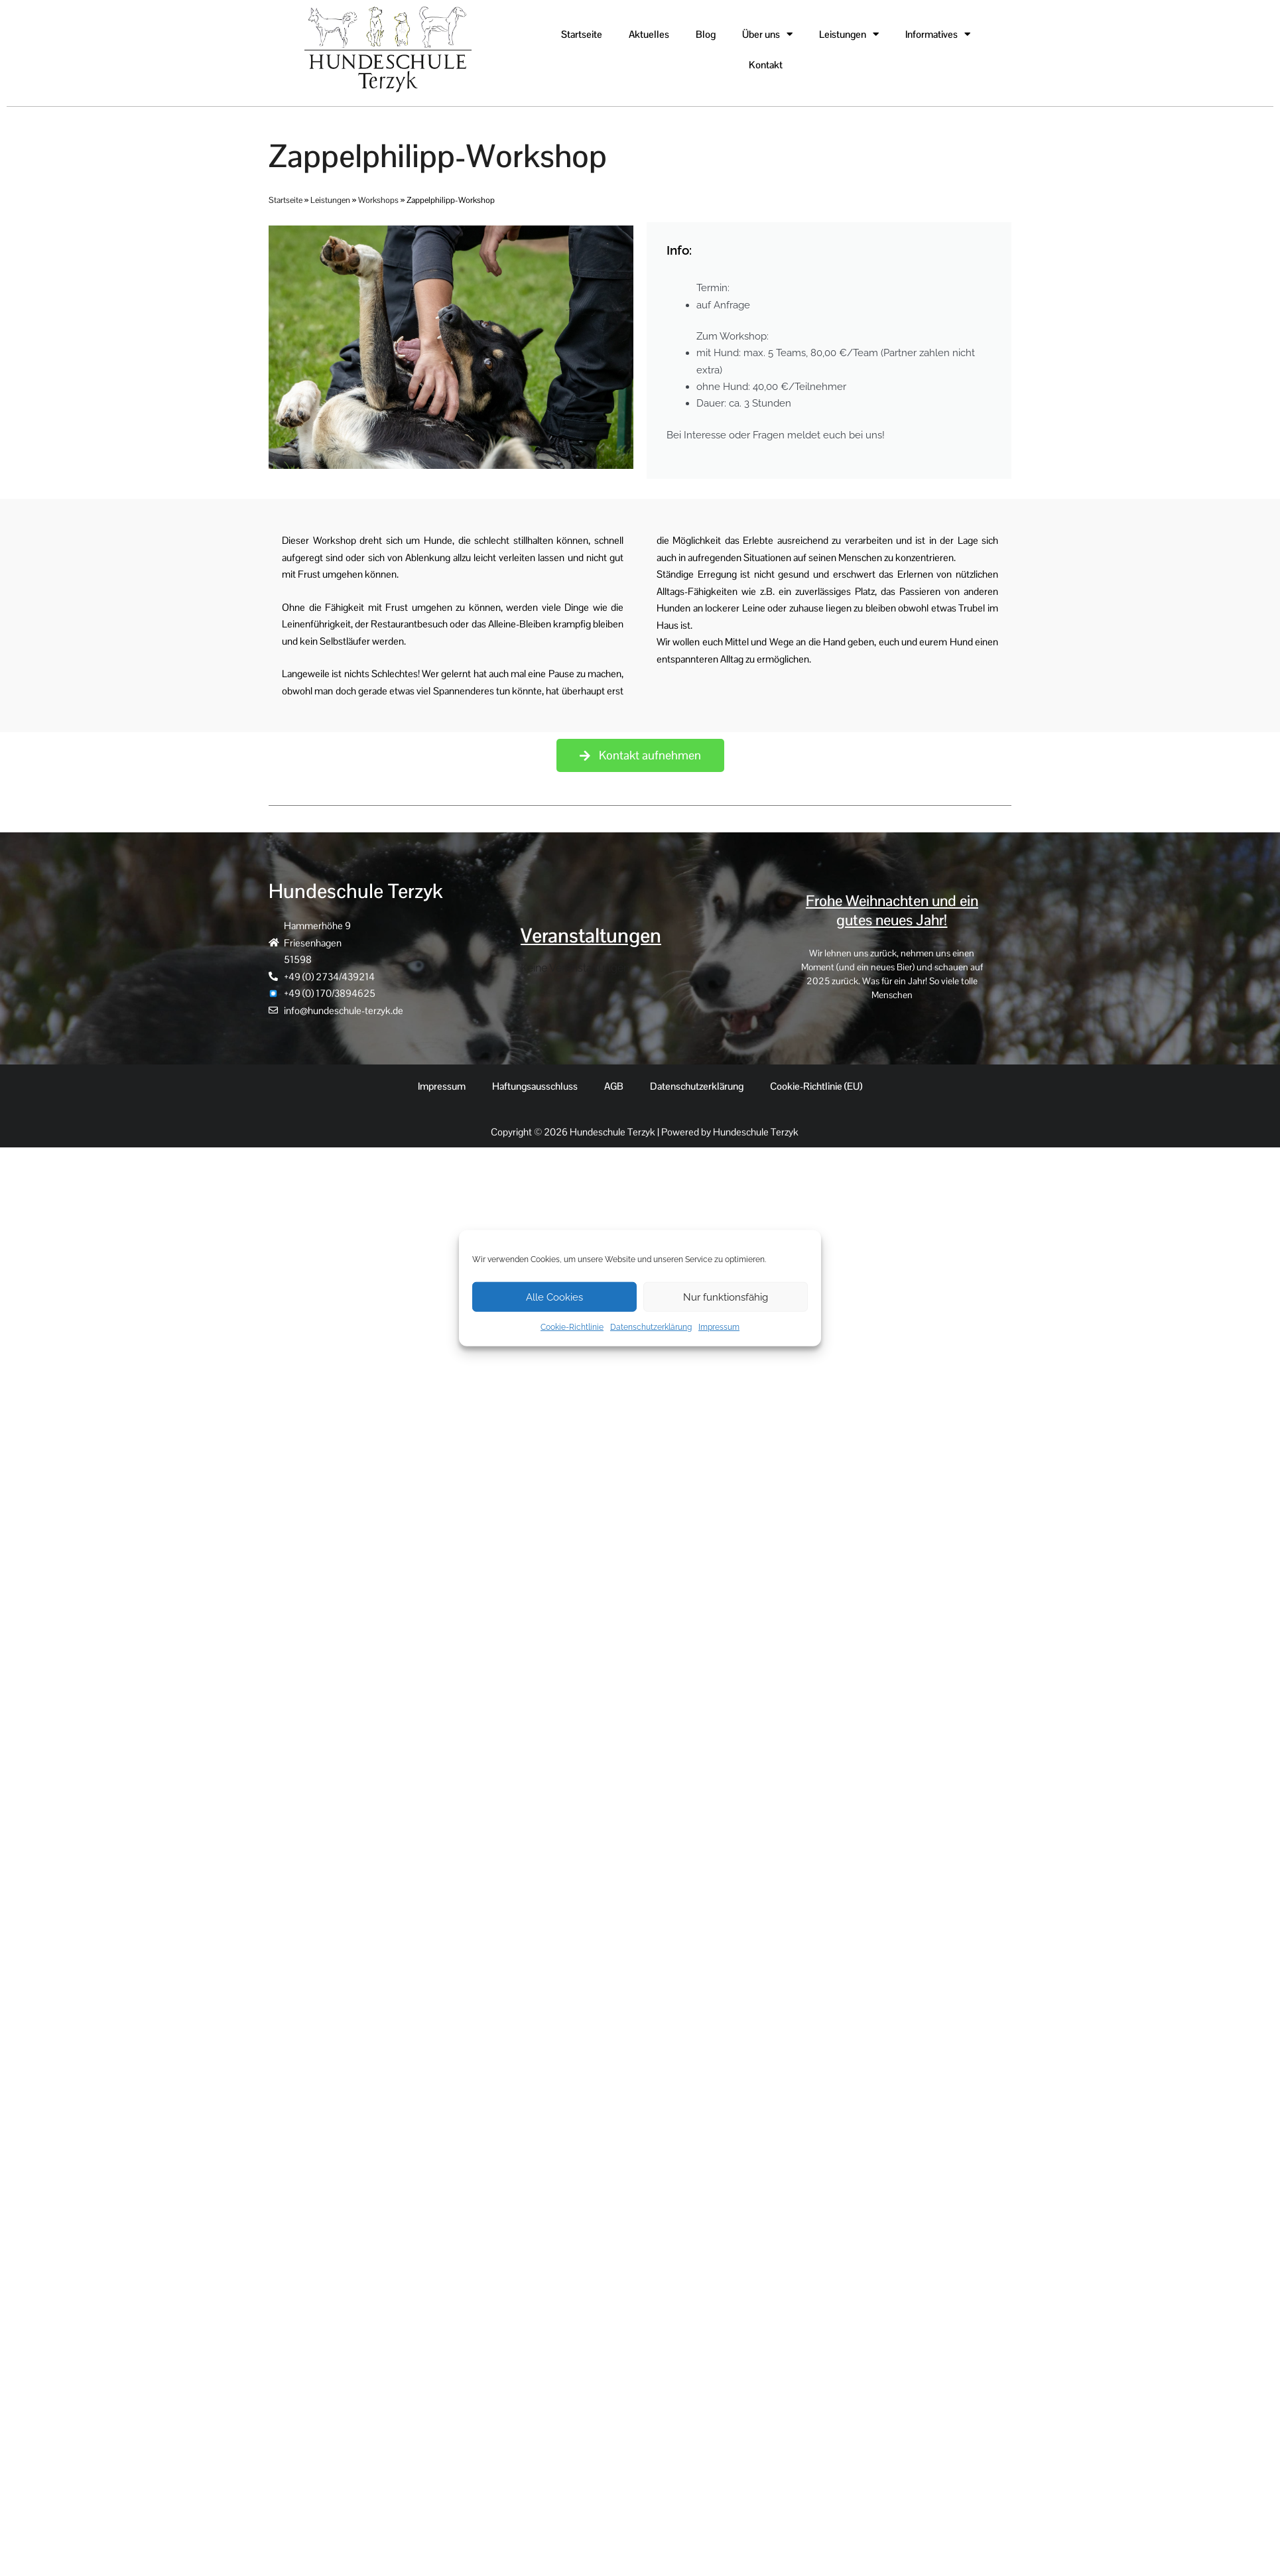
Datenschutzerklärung (651, 1327)
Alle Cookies (554, 1297)
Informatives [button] (937, 34)
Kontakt (766, 64)
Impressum (718, 1327)
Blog (706, 34)
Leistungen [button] (849, 34)
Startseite (581, 34)
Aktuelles (649, 34)
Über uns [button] (767, 34)
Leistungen (330, 200)
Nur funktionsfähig (725, 1297)
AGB (613, 1088)
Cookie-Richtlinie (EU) (816, 1088)
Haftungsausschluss (535, 1088)
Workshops (378, 200)
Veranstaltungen (591, 937)
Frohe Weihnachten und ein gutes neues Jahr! (892, 912)
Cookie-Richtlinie (572, 1327)
